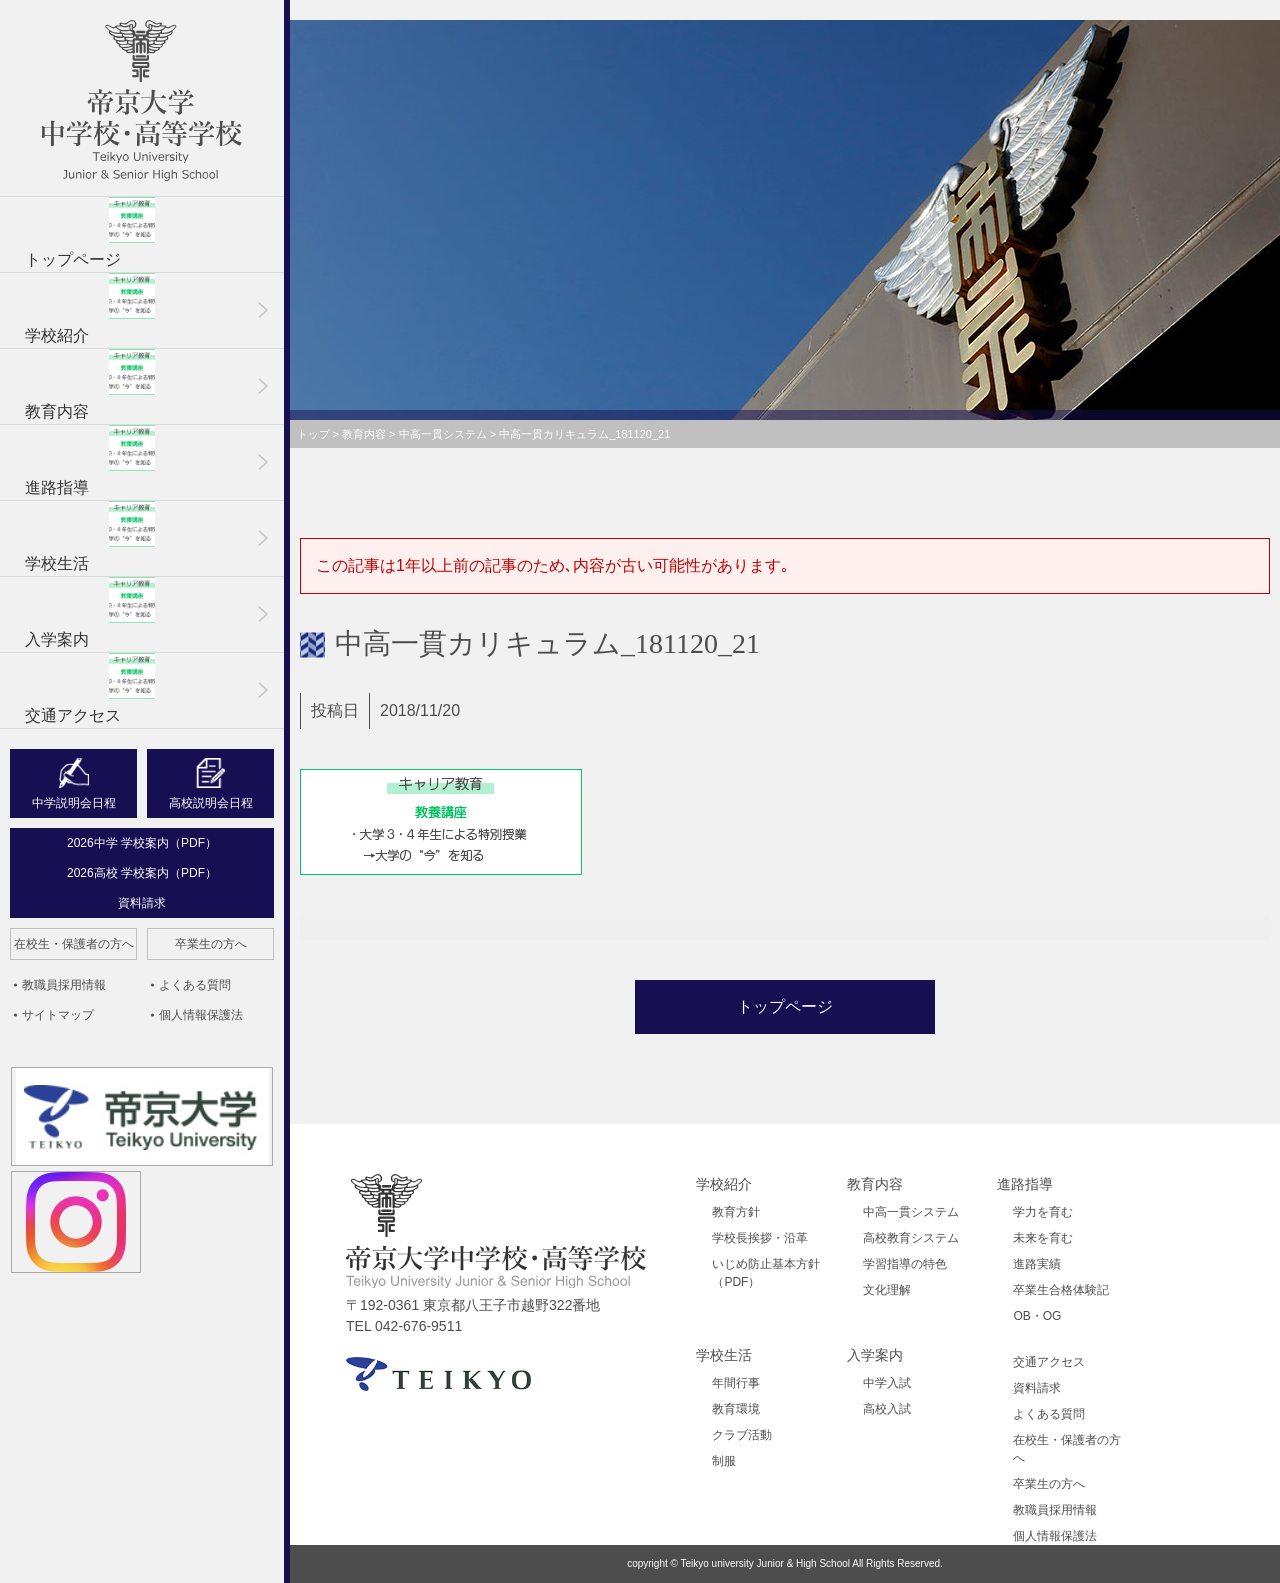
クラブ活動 (742, 1435)
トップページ (90, 232)
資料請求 (142, 903)
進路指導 (90, 460)
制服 (724, 1461)
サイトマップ (58, 1015)
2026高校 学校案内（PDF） (142, 873)
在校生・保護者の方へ (74, 944)
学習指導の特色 (905, 1264)
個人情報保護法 (201, 1015)
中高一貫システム (911, 1212)
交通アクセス (90, 688)
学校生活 (90, 536)
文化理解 (887, 1290)
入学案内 (90, 612)
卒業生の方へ (211, 944)
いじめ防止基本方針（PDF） (766, 1273)
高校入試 (887, 1409)
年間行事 (736, 1383)
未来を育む (1043, 1238)
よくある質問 (195, 985)
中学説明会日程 (74, 803)
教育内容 (90, 384)
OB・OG (1037, 1316)
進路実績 (1037, 1264)
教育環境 (736, 1409)
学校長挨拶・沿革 (760, 1238)
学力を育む (1043, 1212)
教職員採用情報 (64, 985)
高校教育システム (911, 1238)
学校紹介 (90, 308)
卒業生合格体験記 (1061, 1290)
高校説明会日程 (211, 803)
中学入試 (887, 1383)
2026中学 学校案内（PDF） (142, 843)
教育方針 (736, 1212)
